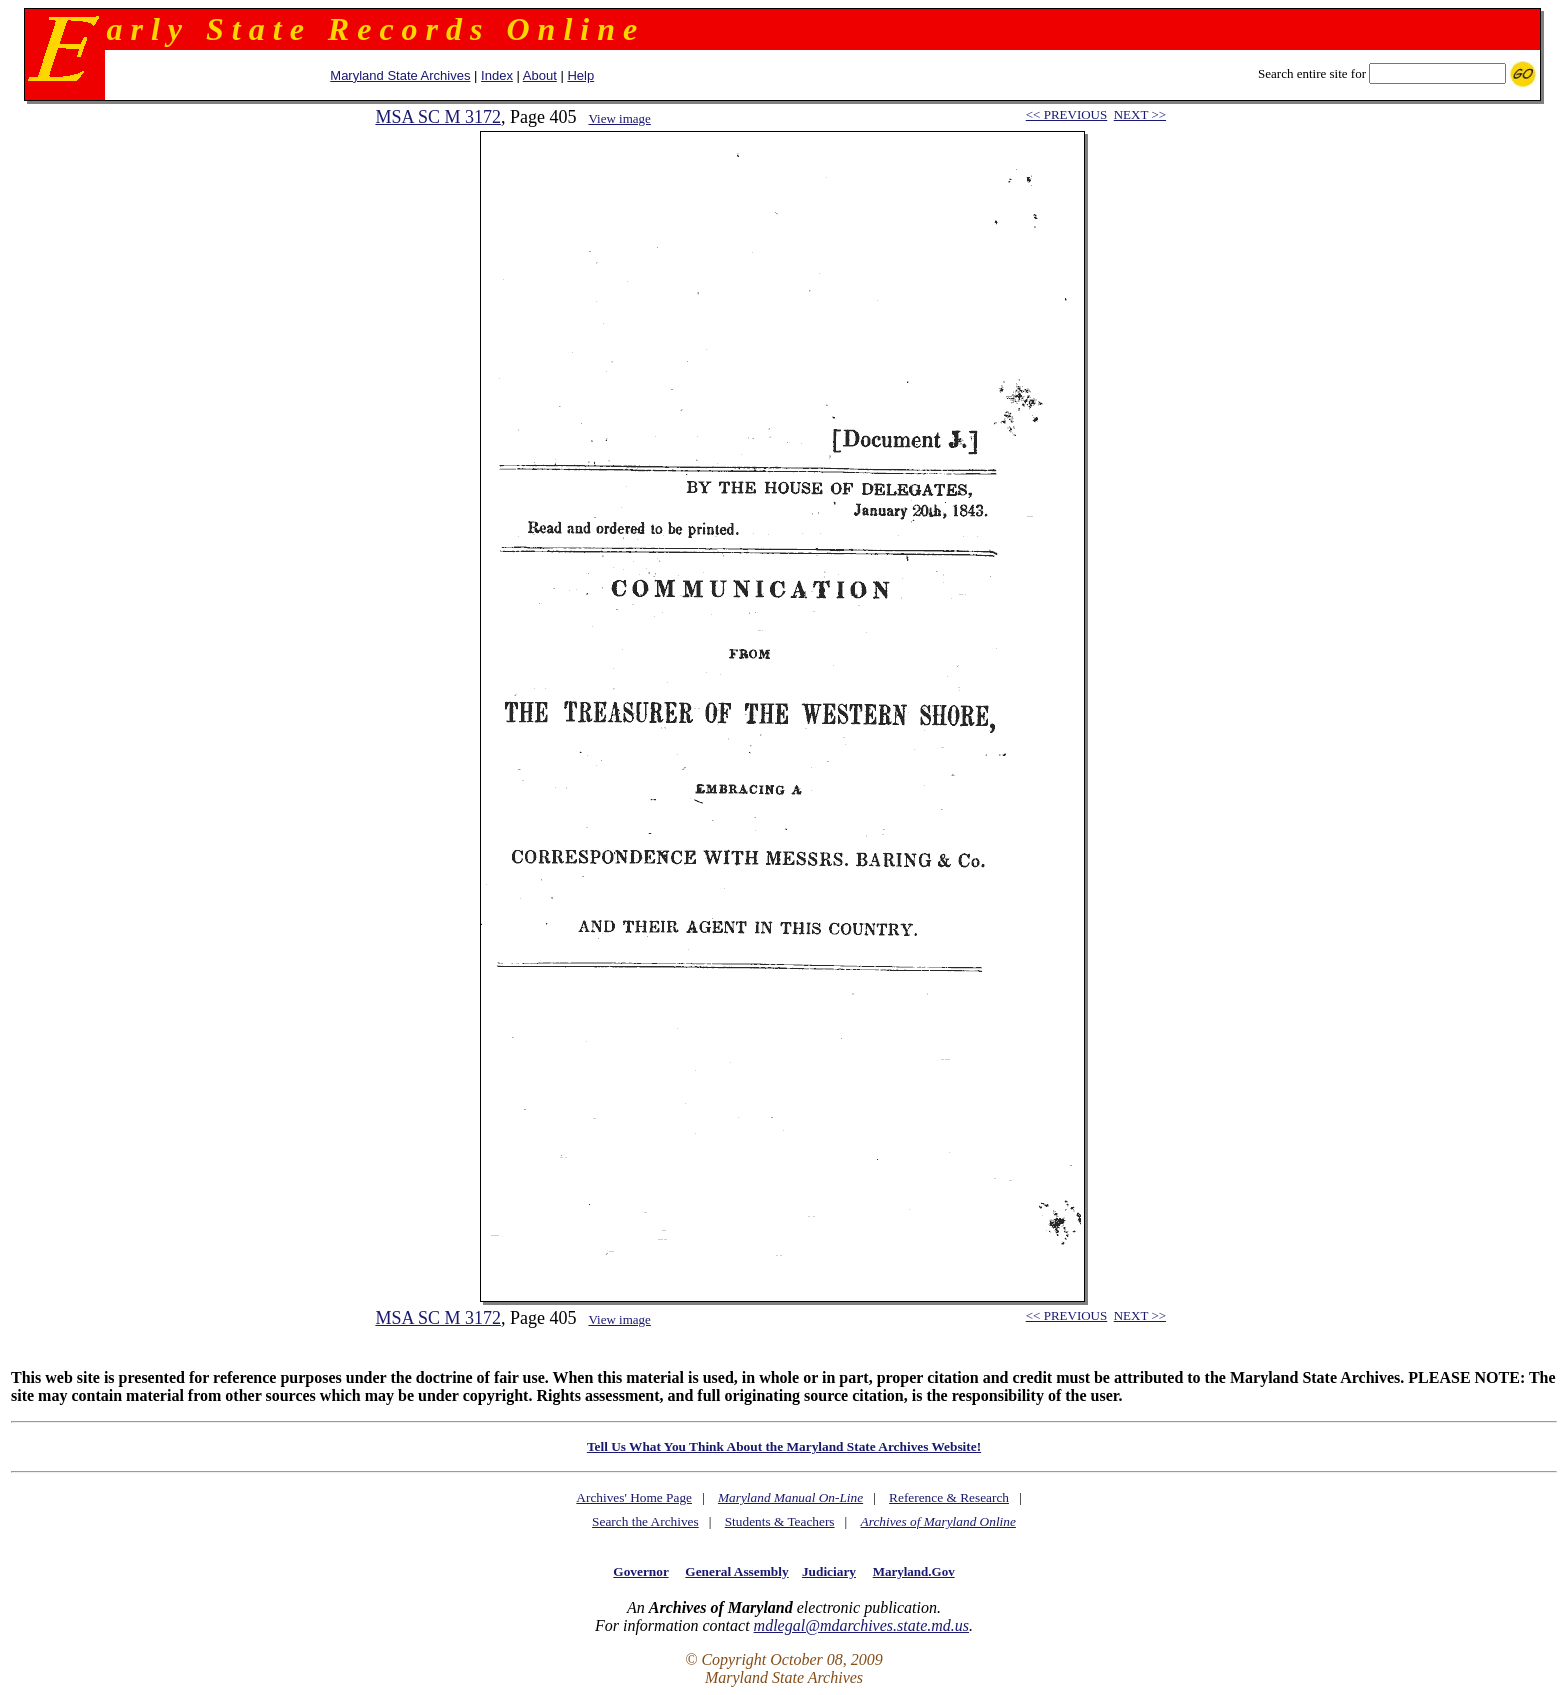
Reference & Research (949, 1497)
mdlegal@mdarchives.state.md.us (861, 1625)
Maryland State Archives (400, 75)
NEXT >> (1140, 114)
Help (580, 75)
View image (619, 118)
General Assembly (736, 1571)
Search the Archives (645, 1521)
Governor (640, 1571)
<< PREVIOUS (1066, 114)
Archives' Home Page (634, 1497)
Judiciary (829, 1571)
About (540, 75)
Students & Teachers (780, 1521)
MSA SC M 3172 (438, 117)
